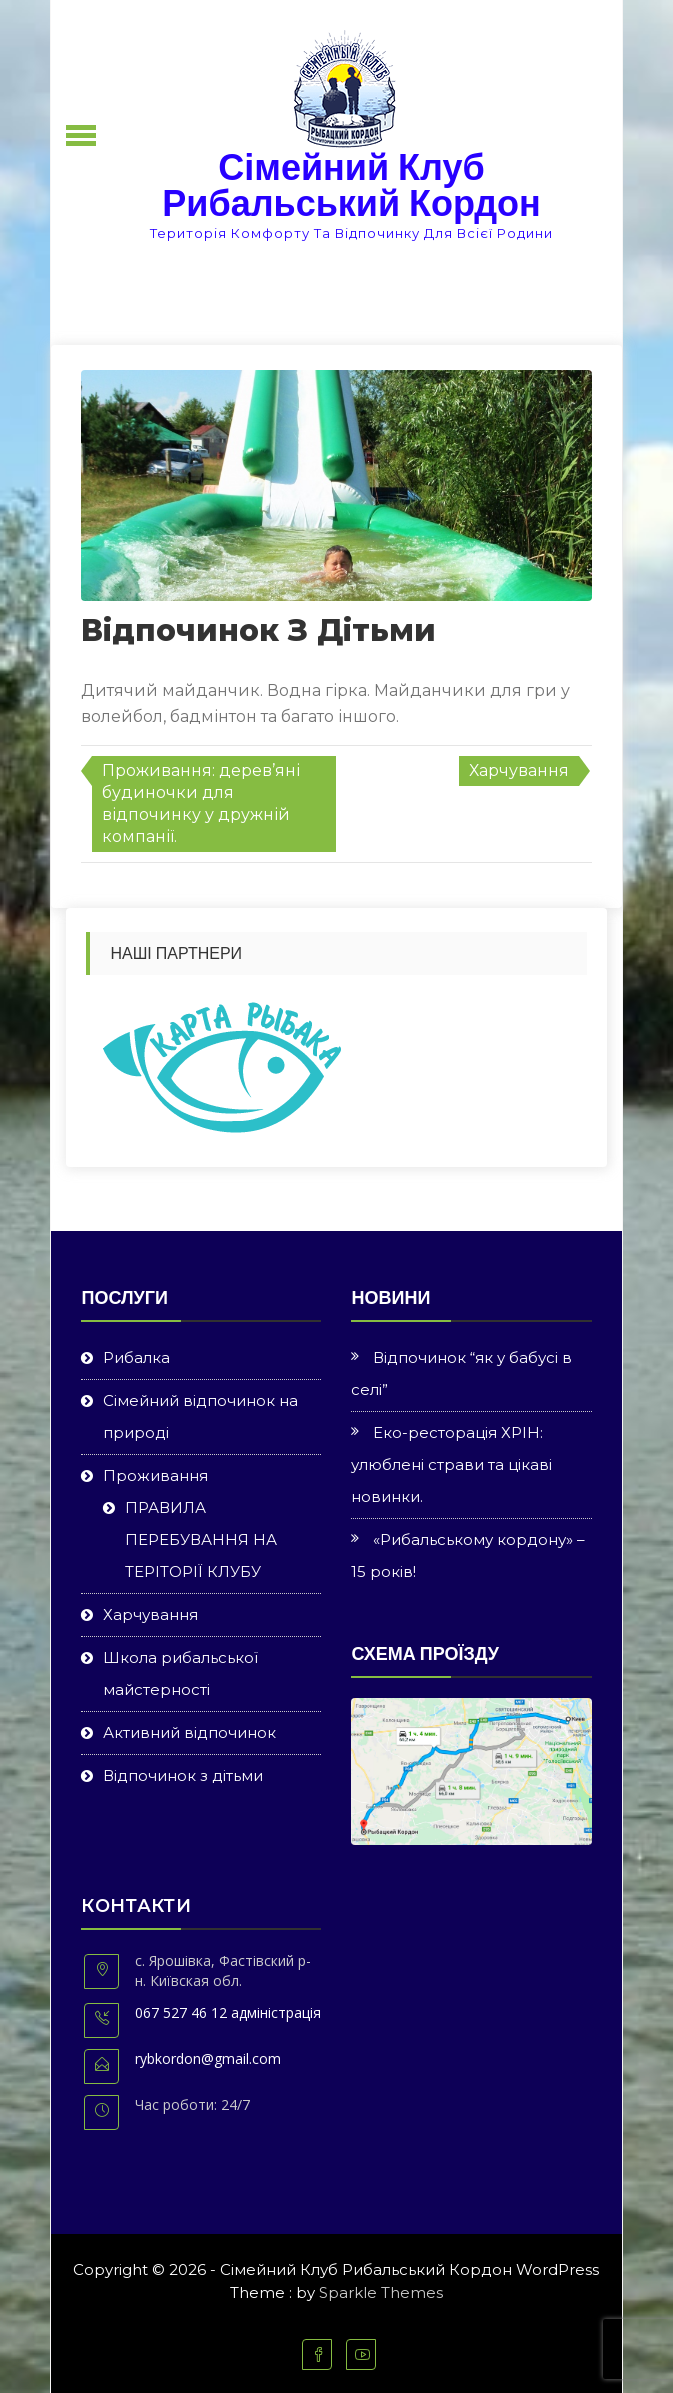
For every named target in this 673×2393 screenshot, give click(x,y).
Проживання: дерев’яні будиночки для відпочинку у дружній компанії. (201, 803)
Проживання (155, 1475)
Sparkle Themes (381, 2292)
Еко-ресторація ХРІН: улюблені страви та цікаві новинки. (451, 1464)
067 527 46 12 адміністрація (228, 2012)
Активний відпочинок (189, 1732)
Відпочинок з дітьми (183, 1775)
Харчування (519, 770)
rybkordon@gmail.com (208, 2058)
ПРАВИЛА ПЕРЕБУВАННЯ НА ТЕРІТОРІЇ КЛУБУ (201, 1539)
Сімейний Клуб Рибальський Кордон (351, 185)
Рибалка (136, 1357)
